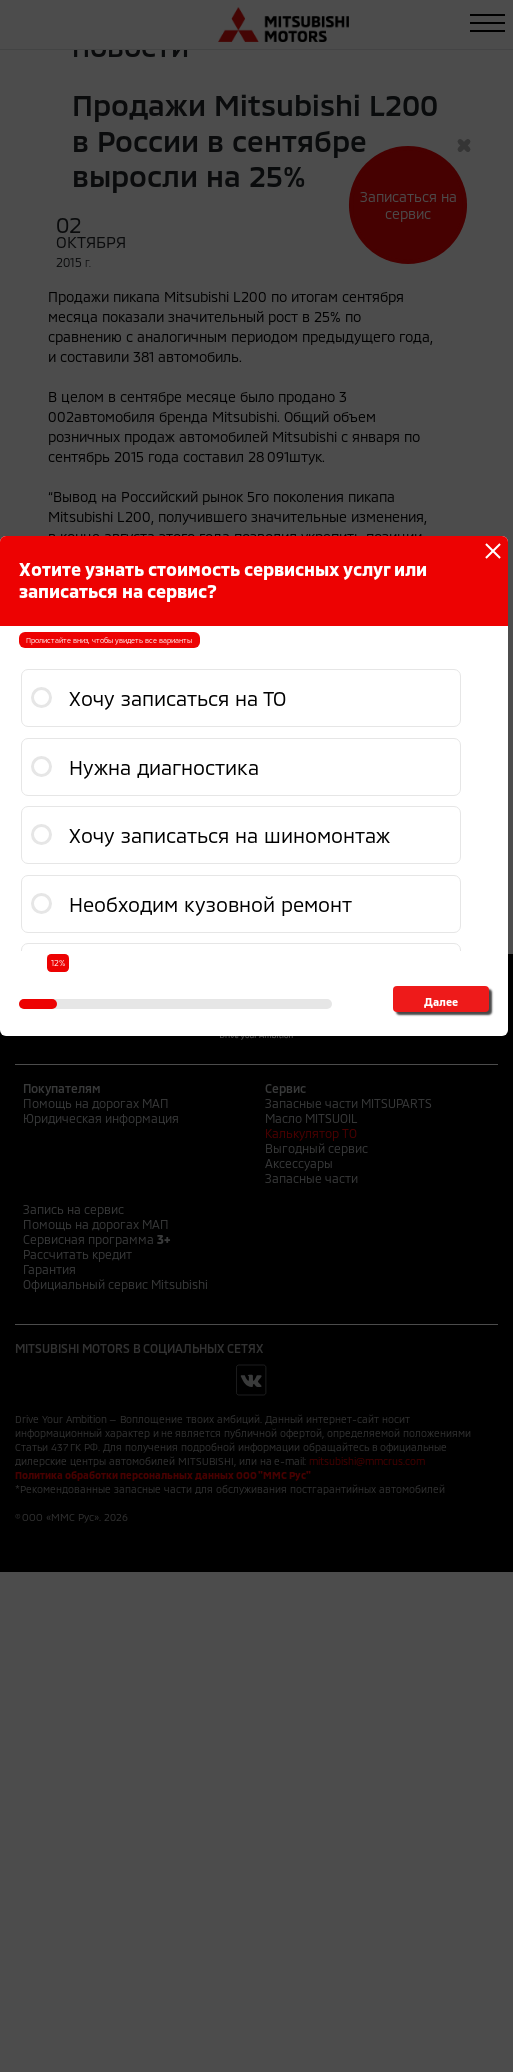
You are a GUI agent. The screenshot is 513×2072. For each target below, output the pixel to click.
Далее (441, 1001)
